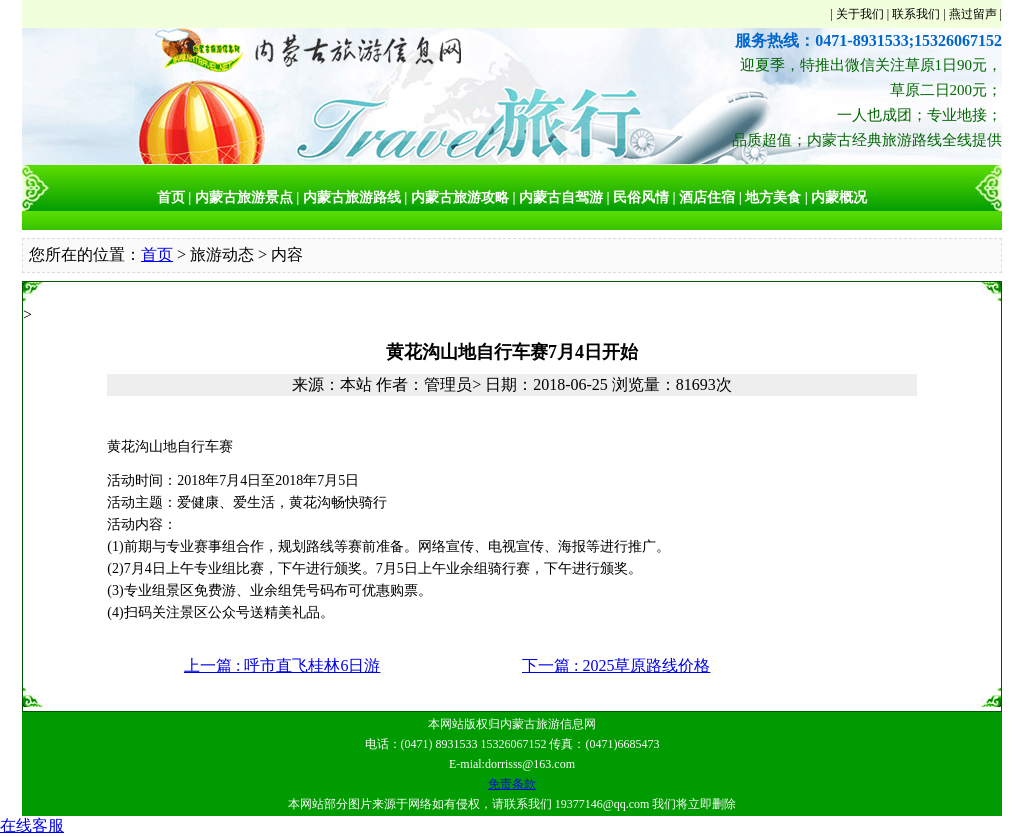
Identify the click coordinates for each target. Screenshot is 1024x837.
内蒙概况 (839, 197)
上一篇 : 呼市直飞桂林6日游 (282, 665)
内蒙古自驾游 (561, 197)
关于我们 (860, 14)
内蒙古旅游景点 (244, 197)
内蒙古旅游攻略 (460, 197)
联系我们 (916, 14)
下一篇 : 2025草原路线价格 (616, 665)
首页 (171, 197)
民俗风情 (641, 197)
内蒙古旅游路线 (352, 197)
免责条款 (512, 784)
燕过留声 (973, 14)
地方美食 (773, 197)
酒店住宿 (707, 197)
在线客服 (32, 825)
